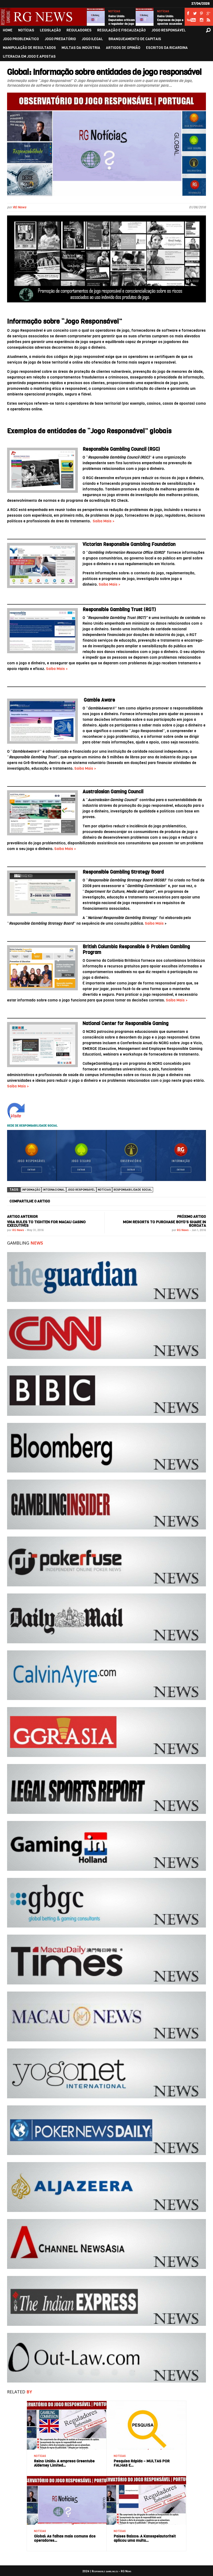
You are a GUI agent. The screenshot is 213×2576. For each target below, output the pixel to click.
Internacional (54, 1190)
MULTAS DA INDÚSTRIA (81, 48)
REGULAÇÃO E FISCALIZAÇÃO (121, 30)
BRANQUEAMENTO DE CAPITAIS (135, 39)
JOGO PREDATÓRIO (60, 39)
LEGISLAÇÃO (50, 30)
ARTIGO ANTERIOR (22, 1216)
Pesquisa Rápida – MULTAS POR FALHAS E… (142, 2463)
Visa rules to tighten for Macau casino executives (46, 1223)
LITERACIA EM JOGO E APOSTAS (29, 56)
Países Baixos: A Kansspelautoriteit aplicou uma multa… (145, 2538)
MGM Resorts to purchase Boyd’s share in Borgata (164, 1223)
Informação (31, 1190)
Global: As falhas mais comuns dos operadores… (65, 2538)
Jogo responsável (81, 1190)
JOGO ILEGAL (92, 39)
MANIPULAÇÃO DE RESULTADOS (29, 48)
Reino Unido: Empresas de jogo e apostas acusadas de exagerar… (170, 22)
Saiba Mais (154, 923)
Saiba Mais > (103, 521)
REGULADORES (79, 30)
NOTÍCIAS (114, 11)
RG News (19, 207)
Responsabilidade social (132, 1190)
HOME (8, 30)
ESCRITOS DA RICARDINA (167, 48)
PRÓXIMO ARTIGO (191, 1216)
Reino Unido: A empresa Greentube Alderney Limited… (64, 2463)
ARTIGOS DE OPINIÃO (123, 48)
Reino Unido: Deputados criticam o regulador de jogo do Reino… (121, 22)
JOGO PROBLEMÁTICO (21, 39)
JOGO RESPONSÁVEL (168, 30)
